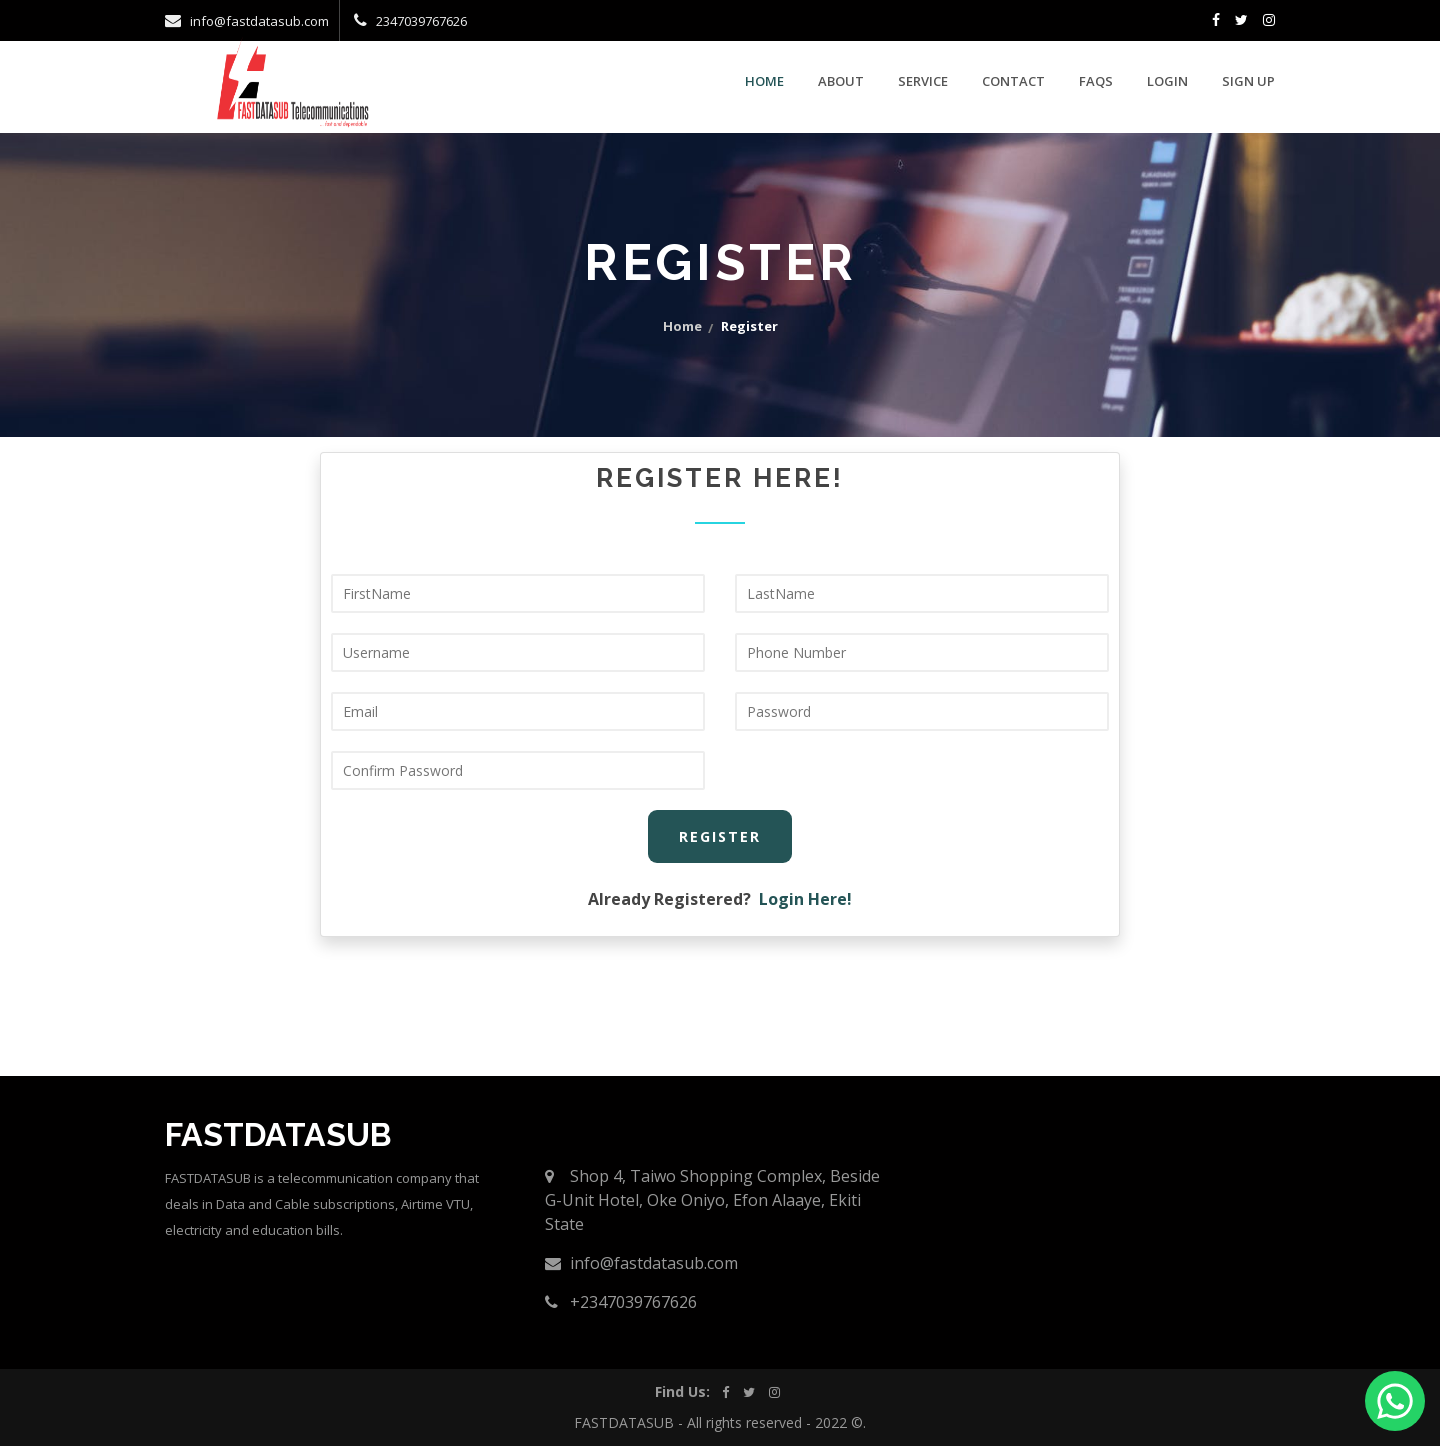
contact (1013, 81)
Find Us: (682, 1391)
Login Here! (805, 899)
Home (764, 81)
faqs (1096, 81)
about (841, 81)
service (923, 81)
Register (720, 836)
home (682, 326)
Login (1167, 81)
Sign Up (1248, 81)
